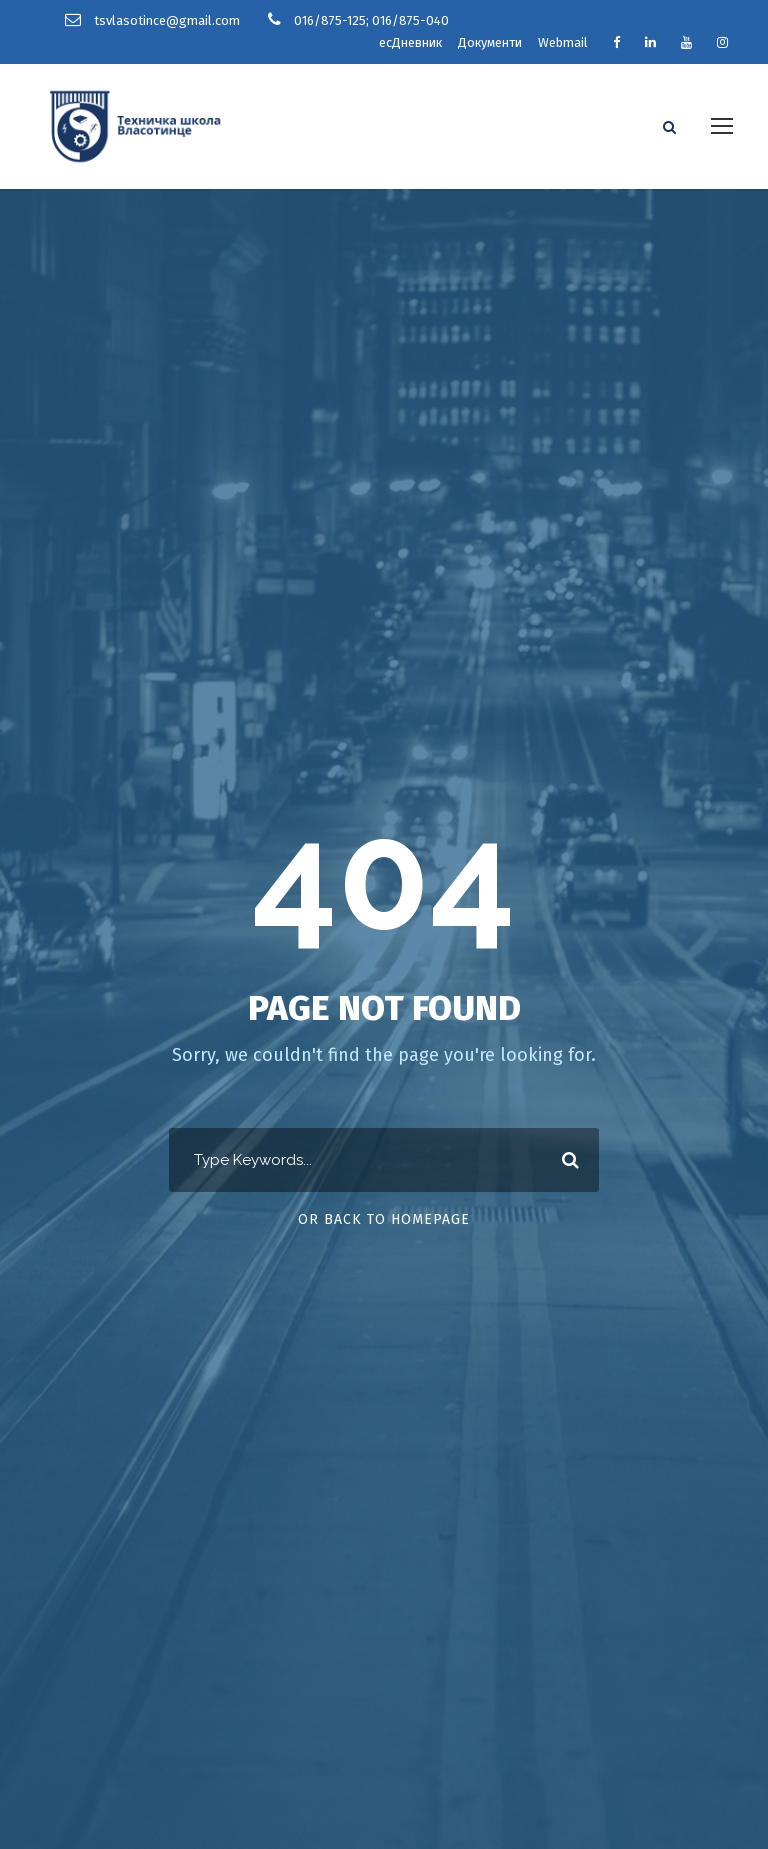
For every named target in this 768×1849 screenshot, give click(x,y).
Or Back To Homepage (384, 1219)
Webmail (563, 42)
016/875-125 (330, 20)
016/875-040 (410, 20)
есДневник (410, 42)
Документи (490, 42)
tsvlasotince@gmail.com (167, 20)
